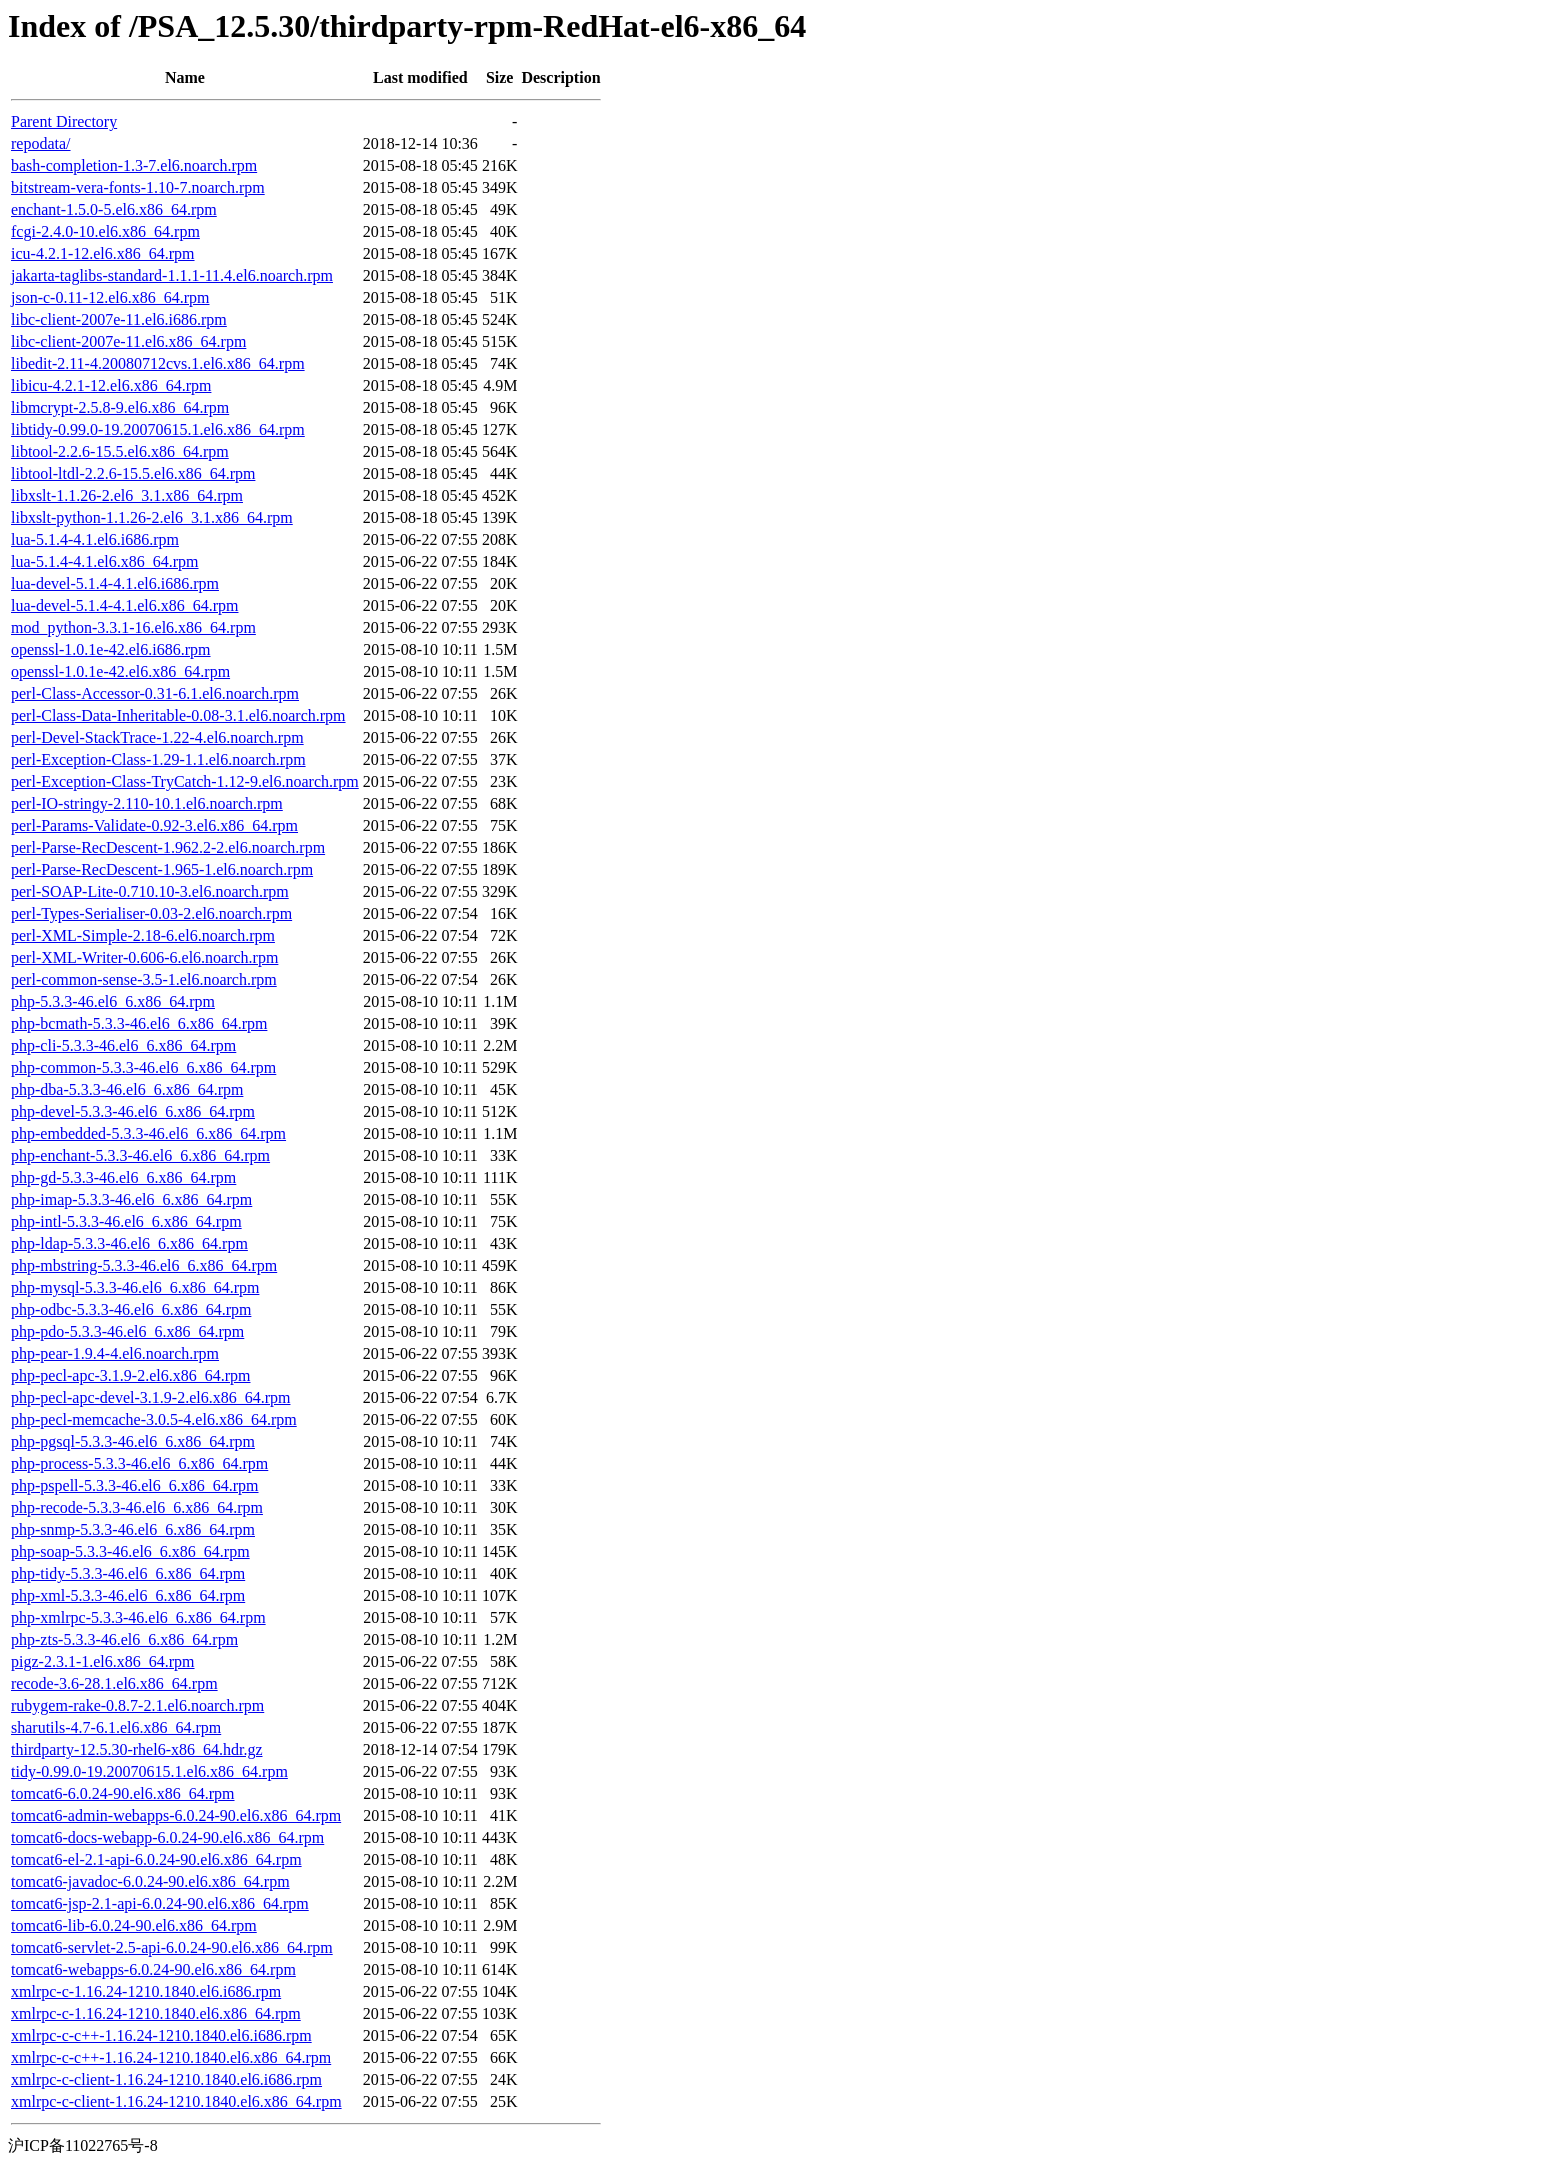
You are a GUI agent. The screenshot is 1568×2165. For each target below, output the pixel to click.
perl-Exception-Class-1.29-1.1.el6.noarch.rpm (158, 759)
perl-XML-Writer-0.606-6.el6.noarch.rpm (144, 957)
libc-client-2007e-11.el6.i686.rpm (119, 319)
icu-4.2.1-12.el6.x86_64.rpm (103, 253)
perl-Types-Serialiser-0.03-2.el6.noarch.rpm (151, 913)
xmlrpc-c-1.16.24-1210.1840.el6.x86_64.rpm (156, 2013)
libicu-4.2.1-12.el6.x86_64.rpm (111, 385)
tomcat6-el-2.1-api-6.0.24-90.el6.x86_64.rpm (156, 1859)
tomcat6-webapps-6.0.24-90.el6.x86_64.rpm (153, 1969)
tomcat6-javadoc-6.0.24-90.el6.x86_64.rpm (150, 1881)
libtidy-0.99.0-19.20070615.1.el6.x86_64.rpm (158, 429)
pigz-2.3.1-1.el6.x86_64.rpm (103, 1661)
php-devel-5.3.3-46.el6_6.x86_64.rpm (133, 1111)
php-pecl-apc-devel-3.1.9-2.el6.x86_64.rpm (150, 1397)
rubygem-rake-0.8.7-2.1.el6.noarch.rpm (137, 1705)
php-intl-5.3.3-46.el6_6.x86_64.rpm (126, 1221)
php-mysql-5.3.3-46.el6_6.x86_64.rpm (135, 1287)
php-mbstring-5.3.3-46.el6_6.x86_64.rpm (144, 1265)
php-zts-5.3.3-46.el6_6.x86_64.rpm (124, 1639)
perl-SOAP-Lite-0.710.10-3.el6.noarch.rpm (150, 891)
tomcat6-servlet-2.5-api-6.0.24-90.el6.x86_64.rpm (172, 1947)
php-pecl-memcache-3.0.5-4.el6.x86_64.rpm (154, 1419)
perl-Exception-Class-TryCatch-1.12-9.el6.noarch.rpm (185, 781)
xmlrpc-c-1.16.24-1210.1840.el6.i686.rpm (146, 1991)
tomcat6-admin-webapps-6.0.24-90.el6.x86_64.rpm (176, 1815)
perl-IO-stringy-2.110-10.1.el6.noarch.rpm (147, 803)
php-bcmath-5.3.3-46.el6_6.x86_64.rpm (139, 1023)
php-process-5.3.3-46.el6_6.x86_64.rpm (139, 1463)
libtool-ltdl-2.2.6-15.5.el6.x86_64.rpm (133, 473)
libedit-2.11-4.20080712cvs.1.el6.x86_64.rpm (158, 363)
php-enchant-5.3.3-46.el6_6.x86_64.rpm (140, 1155)
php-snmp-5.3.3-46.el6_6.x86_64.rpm (133, 1529)
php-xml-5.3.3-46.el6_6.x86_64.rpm (128, 1595)
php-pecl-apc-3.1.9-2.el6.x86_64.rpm (130, 1375)
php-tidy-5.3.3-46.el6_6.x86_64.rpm (128, 1573)
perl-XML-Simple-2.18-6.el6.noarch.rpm (143, 935)
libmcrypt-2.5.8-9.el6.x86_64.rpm (120, 407)
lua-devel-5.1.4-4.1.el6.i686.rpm (115, 583)
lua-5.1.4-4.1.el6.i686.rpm (95, 539)
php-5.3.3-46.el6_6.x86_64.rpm (113, 1001)
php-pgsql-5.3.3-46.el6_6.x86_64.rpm (133, 1441)
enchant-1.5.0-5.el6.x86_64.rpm (114, 209)
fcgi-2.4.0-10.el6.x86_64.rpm (105, 231)
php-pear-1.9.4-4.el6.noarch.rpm (115, 1353)
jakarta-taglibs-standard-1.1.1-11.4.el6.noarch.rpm (172, 275)
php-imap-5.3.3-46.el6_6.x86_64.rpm (131, 1199)
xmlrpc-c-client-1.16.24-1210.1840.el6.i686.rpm (166, 2079)
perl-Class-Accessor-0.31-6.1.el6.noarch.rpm (155, 693)
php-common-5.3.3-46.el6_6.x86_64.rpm (143, 1067)
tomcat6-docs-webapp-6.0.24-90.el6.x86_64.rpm (167, 1837)
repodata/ (41, 143)
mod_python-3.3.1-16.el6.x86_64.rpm (133, 627)
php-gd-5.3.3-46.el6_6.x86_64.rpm (123, 1177)
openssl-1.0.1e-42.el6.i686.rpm (111, 649)
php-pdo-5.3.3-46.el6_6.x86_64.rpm (127, 1331)
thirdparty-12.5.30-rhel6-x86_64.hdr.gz (137, 1749)
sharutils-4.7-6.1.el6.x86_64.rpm (116, 1727)
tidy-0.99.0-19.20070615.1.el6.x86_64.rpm (149, 1771)
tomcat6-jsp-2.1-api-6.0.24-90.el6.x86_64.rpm (160, 1903)
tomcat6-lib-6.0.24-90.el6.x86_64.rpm (134, 1925)
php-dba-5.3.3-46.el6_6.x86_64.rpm (127, 1089)
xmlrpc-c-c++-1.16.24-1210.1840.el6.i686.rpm (161, 2035)
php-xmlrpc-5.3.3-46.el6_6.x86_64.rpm (138, 1617)
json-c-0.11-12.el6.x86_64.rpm (110, 297)
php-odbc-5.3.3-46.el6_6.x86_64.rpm (131, 1309)
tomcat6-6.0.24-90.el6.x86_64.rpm (123, 1793)
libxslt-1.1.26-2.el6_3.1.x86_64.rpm (127, 495)
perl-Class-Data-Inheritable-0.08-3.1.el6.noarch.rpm (178, 715)
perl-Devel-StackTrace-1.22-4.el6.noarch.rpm (157, 737)
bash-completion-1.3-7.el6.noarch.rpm (134, 165)
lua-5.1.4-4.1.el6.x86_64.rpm (105, 561)
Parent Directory (64, 121)
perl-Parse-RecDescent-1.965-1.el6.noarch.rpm (162, 869)
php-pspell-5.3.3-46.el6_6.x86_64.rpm (135, 1485)
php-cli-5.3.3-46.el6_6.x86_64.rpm (123, 1045)
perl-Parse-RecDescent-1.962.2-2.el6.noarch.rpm (168, 847)
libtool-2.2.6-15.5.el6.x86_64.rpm (120, 451)
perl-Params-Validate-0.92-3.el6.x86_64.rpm (154, 825)
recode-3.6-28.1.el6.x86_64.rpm (114, 1683)
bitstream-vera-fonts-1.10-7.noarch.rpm (138, 187)
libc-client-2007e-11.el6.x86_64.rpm (128, 341)
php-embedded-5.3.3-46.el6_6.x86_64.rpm (148, 1133)
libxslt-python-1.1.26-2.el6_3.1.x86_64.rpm (152, 517)
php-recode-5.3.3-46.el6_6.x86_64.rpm (137, 1507)
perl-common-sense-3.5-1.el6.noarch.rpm (144, 979)
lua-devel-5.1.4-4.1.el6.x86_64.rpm (125, 605)
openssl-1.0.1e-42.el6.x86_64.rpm (120, 671)
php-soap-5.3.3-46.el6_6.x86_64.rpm (130, 1551)
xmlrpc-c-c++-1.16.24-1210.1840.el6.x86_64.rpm (171, 2057)
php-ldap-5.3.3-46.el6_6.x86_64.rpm (129, 1243)
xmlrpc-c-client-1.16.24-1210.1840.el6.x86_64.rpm (176, 2101)
